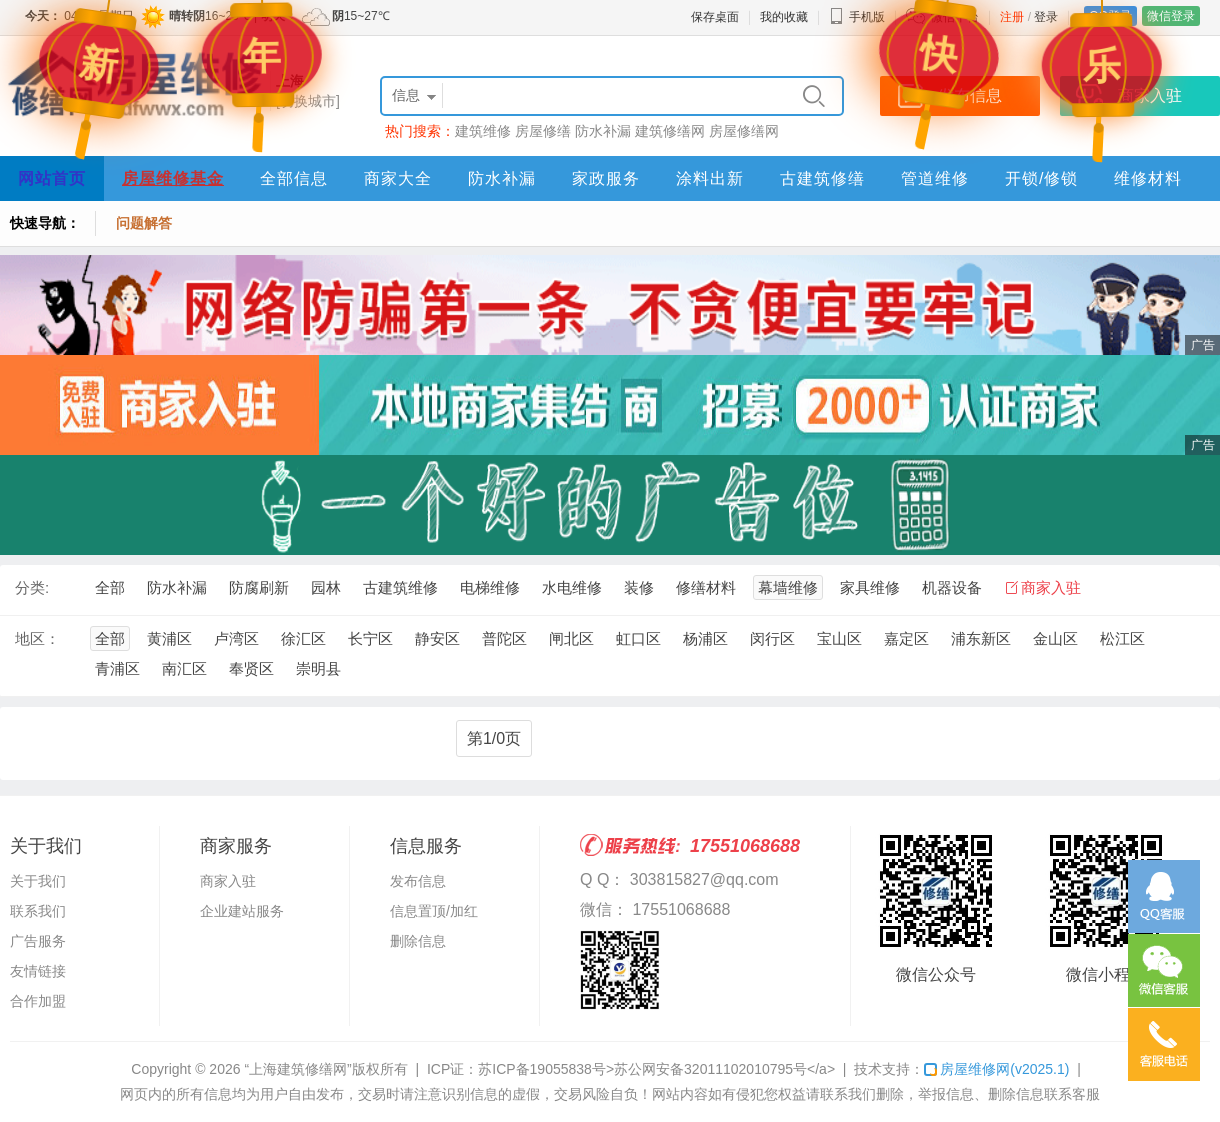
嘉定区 (906, 638)
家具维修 (870, 587)
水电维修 (572, 587)
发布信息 (418, 881)
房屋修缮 (543, 131)
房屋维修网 (996, 1069)
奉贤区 (251, 668)
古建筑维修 (400, 587)
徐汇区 (303, 638)
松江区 (1122, 638)
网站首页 (52, 178)
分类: (32, 587)
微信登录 (1171, 16)
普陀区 (504, 638)
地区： (37, 638)
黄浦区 (169, 638)
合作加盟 (38, 1001)
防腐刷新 (259, 587)
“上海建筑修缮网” (297, 1069)
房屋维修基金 (173, 178)
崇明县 (318, 668)
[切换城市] (308, 101)
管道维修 (935, 178)
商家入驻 (1051, 587)
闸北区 (571, 638)
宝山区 (839, 638)
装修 (639, 587)
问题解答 (144, 223)
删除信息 (418, 941)
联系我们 (38, 911)
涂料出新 (710, 178)
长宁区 (370, 638)
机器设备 (952, 587)
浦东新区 (981, 638)
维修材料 (1148, 178)
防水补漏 (603, 131)
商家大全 (398, 178)
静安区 (437, 638)
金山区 (1055, 638)
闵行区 (772, 638)
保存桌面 (715, 17)
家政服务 (606, 178)
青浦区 (117, 668)
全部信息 (294, 178)
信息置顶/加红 (434, 911)
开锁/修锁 (1041, 178)
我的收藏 (784, 17)
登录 (1046, 17)
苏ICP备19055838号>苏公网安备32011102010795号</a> (656, 1069)
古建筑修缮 (822, 178)
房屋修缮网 (744, 131)
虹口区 (638, 638)
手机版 (857, 17)
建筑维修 (483, 131)
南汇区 (184, 668)
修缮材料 (706, 587)
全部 (110, 587)
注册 (1012, 17)
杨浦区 (705, 638)
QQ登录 (1110, 16)
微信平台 (955, 17)
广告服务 (38, 941)
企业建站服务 (242, 911)
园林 (326, 587)
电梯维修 (490, 587)
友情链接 (38, 971)
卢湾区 (236, 638)
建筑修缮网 (670, 131)
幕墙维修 (788, 587)
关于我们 (38, 881)
